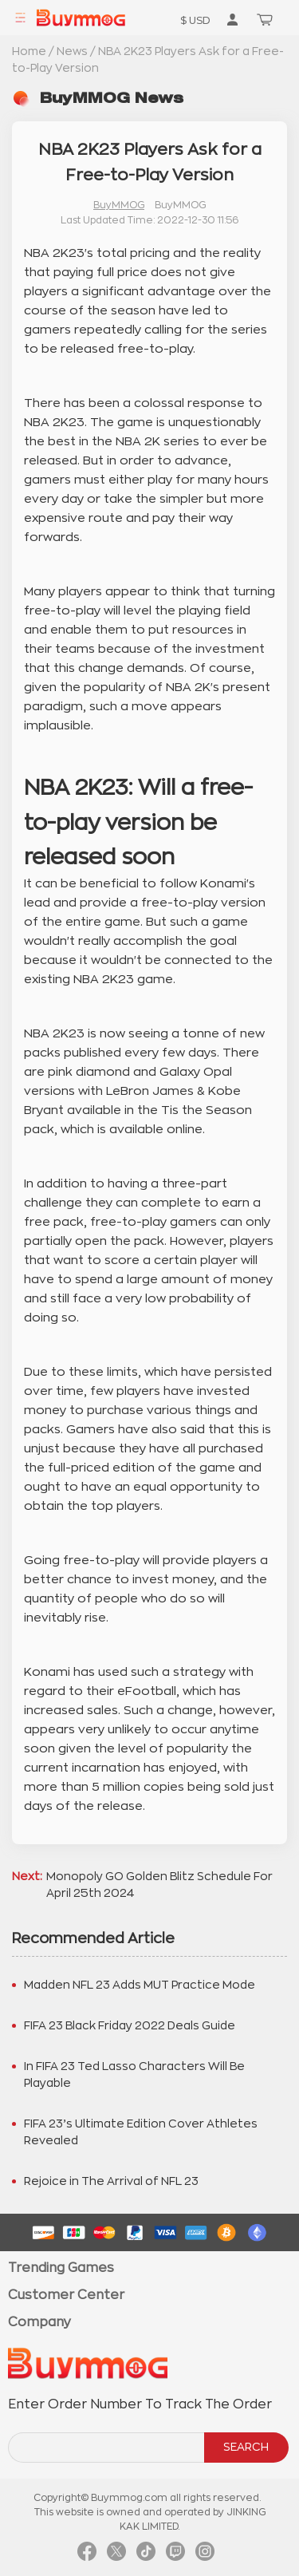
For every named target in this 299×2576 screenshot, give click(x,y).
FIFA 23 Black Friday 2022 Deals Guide (129, 2025)
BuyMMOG (118, 205)
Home (29, 51)
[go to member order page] (232, 19)
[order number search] (107, 2447)
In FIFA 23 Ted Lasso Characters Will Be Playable (134, 2074)
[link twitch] (175, 2555)
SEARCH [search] (246, 2446)
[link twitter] (116, 2555)
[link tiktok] (145, 2555)
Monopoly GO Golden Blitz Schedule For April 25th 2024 (159, 1884)
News (72, 51)
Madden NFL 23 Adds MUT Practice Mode (139, 1984)
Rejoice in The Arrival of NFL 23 (111, 2181)
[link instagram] (204, 2555)
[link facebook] (86, 2555)
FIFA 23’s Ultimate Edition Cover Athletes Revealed (141, 2132)
